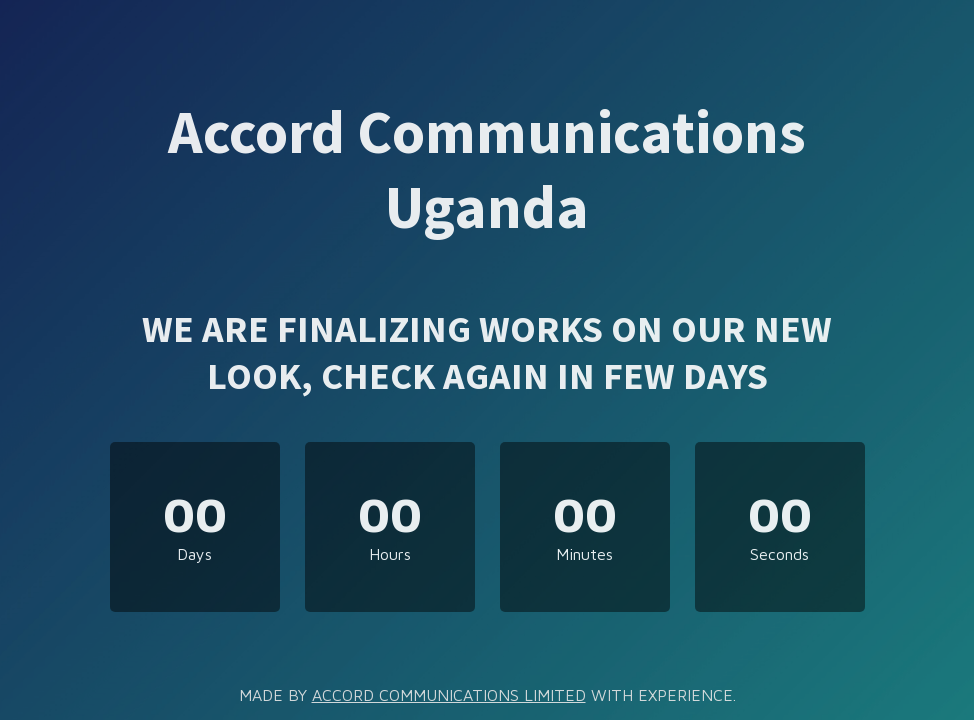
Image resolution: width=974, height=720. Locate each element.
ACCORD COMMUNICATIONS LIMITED (449, 695)
